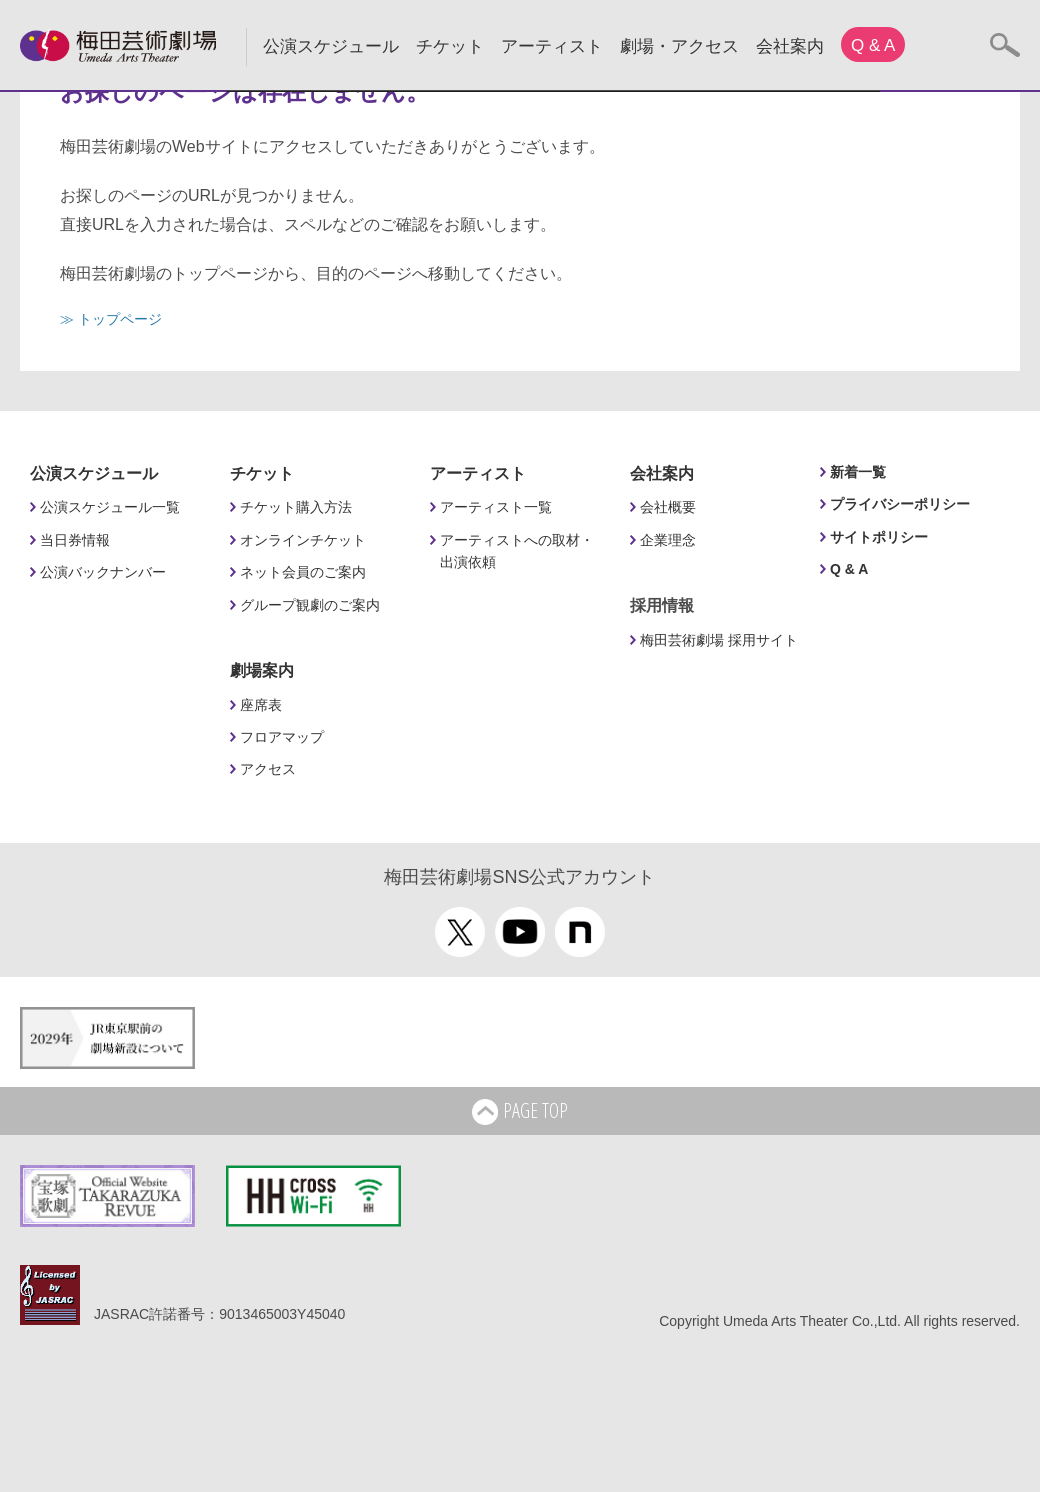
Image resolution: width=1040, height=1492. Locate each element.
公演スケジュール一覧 (110, 507)
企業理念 (668, 540)
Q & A (873, 45)
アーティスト (552, 46)
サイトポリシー (879, 537)
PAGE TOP (520, 1112)
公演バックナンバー (103, 572)
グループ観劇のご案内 (310, 605)
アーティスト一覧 (496, 507)
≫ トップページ (111, 319)
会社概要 (668, 507)
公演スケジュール (331, 46)
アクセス (268, 769)
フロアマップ (282, 737)
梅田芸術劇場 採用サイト (719, 640)
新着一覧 (858, 472)
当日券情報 (75, 540)
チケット (450, 46)
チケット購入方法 (296, 507)
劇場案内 (262, 670)
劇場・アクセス (679, 46)
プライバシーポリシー (900, 504)
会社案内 (790, 46)
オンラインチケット (303, 540)
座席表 (261, 705)
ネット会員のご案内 (303, 572)
